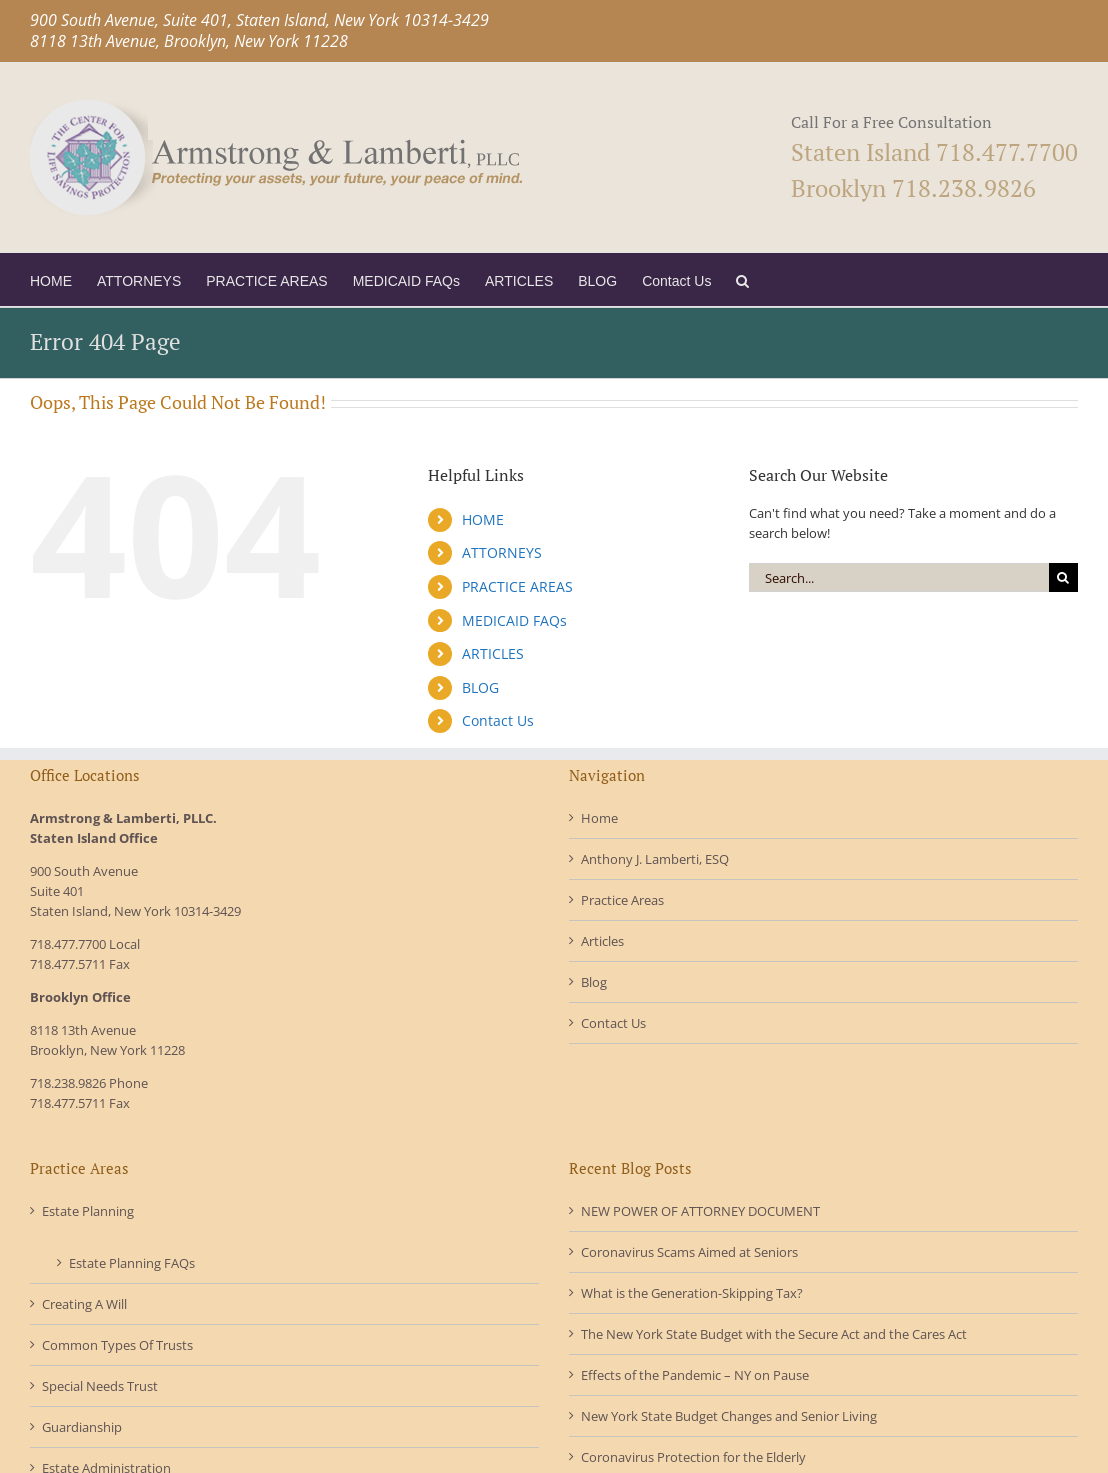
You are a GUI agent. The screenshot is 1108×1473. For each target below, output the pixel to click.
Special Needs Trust (100, 1386)
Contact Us (498, 720)
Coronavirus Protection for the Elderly (693, 1457)
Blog (594, 982)
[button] (742, 279)
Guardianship (82, 1427)
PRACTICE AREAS (517, 586)
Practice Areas (622, 900)
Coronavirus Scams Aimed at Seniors (689, 1252)
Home (599, 818)
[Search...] (899, 577)
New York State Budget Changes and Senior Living (729, 1416)
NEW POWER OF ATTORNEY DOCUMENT (700, 1211)
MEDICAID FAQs (514, 620)
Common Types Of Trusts (117, 1345)
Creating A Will (84, 1304)
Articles (602, 941)
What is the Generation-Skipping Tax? (692, 1293)
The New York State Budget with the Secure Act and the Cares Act (774, 1334)
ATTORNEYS (502, 552)
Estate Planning (88, 1211)
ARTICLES (493, 653)
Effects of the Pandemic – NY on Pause (695, 1375)
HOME (483, 519)
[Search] (1063, 577)
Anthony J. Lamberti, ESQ (655, 859)
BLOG (480, 687)
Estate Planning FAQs (132, 1263)
